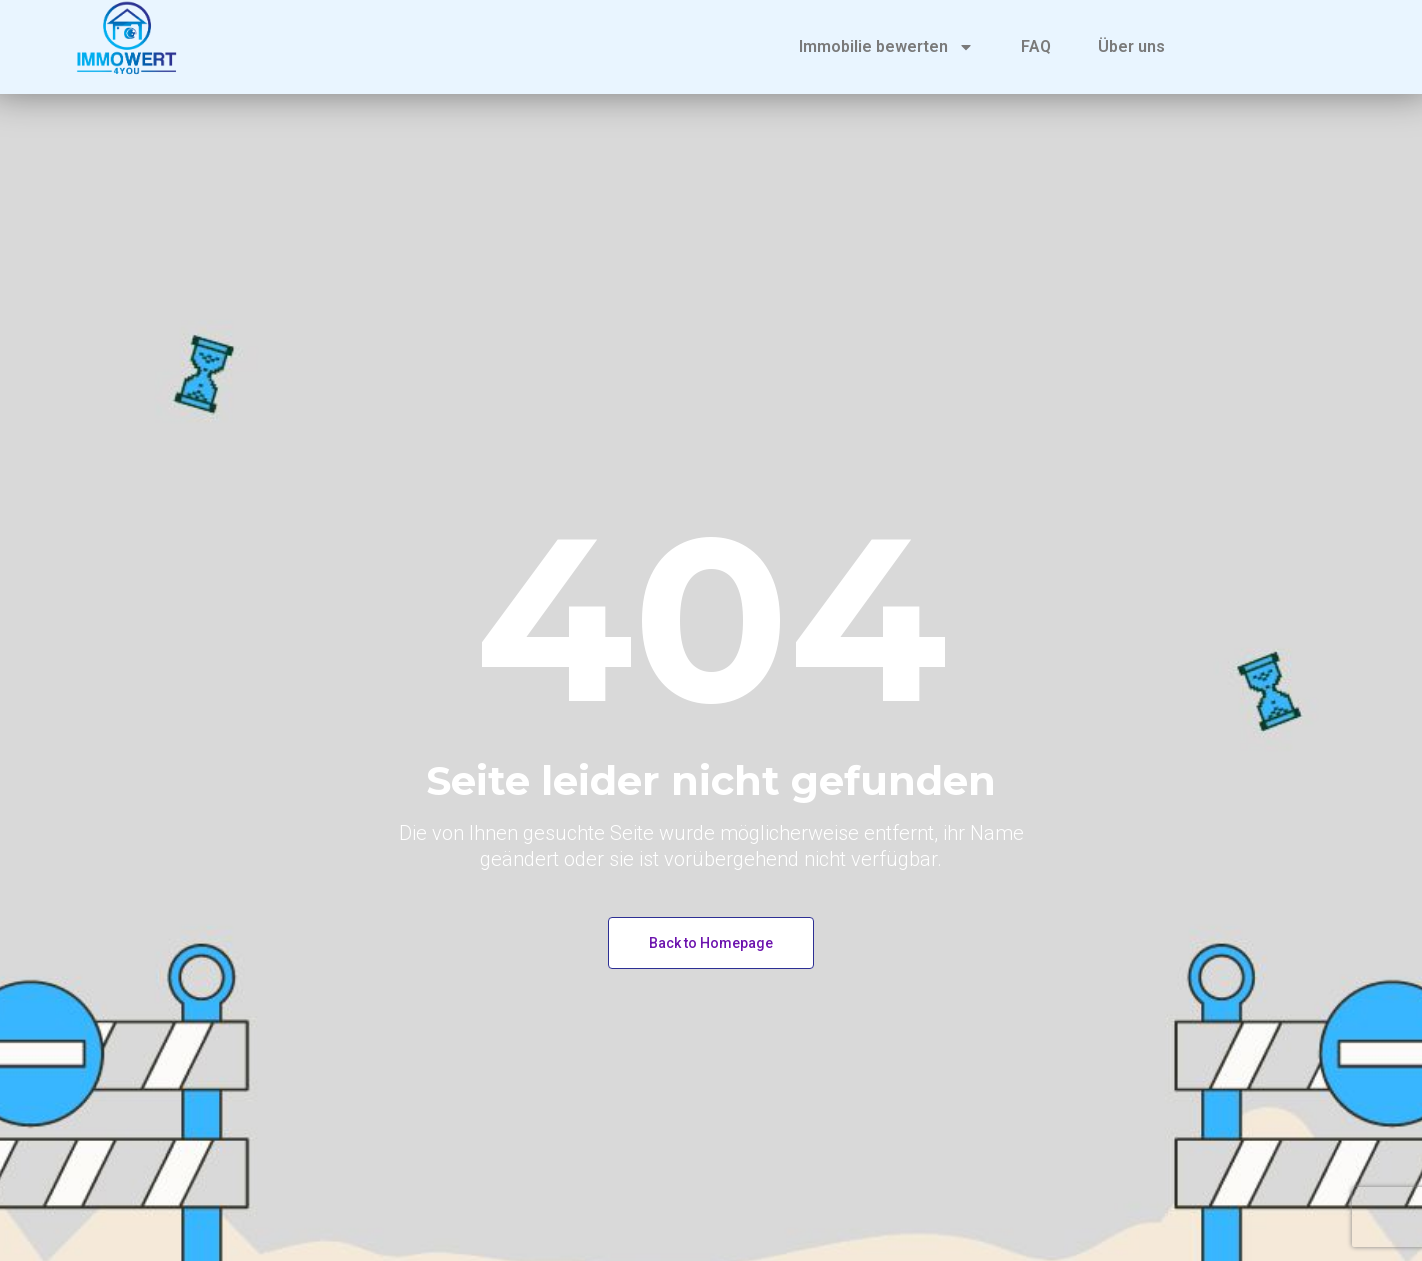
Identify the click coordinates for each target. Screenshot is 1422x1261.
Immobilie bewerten (886, 47)
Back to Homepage (711, 943)
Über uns (1131, 46)
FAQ (1036, 46)
